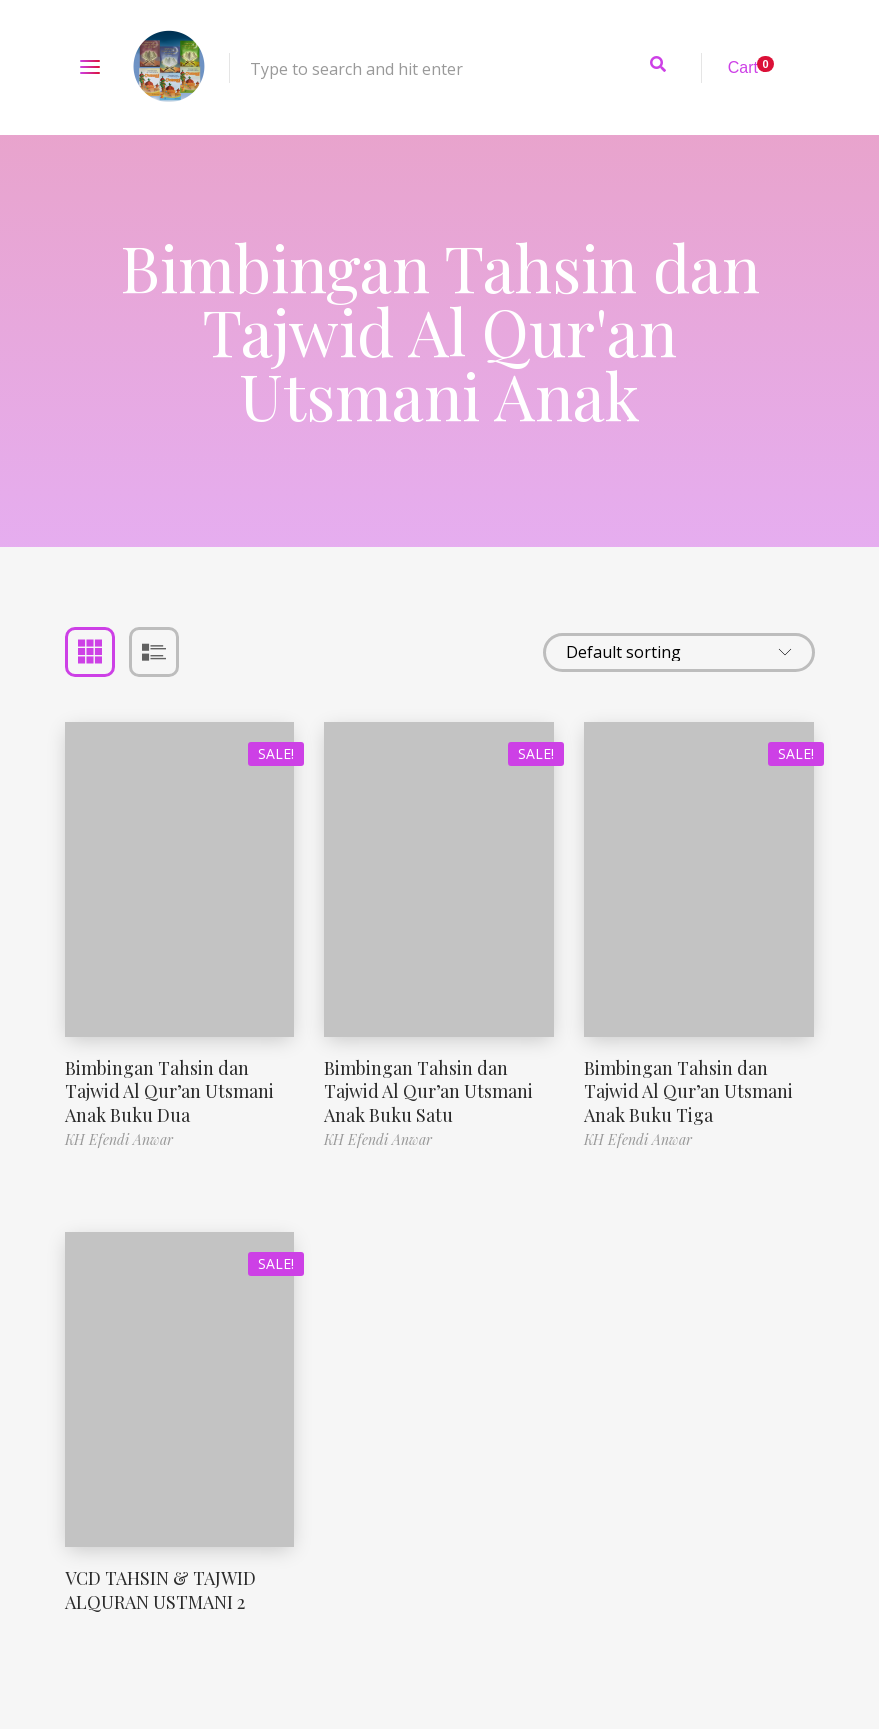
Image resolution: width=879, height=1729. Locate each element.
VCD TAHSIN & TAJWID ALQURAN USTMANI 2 (160, 1589)
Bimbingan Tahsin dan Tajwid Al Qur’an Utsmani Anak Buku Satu (428, 1091)
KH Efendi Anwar (119, 1139)
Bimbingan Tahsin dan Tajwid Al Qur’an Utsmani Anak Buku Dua (169, 1091)
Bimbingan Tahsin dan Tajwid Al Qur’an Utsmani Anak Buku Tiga (688, 1091)
